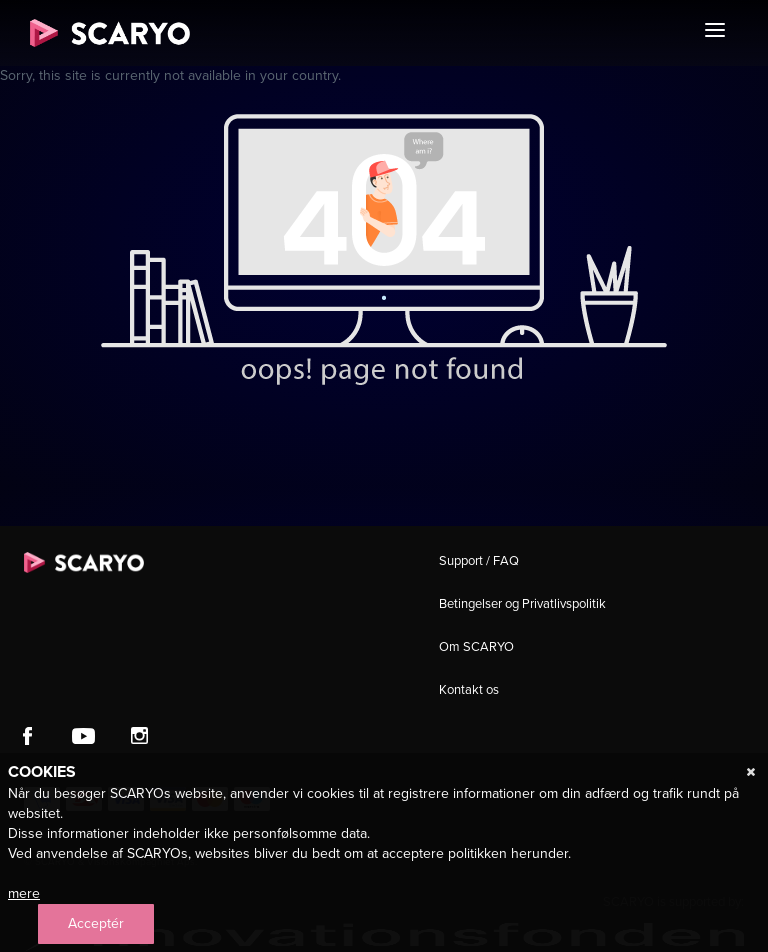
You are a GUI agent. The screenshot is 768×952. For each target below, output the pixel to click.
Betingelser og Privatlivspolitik (522, 603)
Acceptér (96, 923)
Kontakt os (469, 689)
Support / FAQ (479, 560)
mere (24, 893)
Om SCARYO (476, 646)
